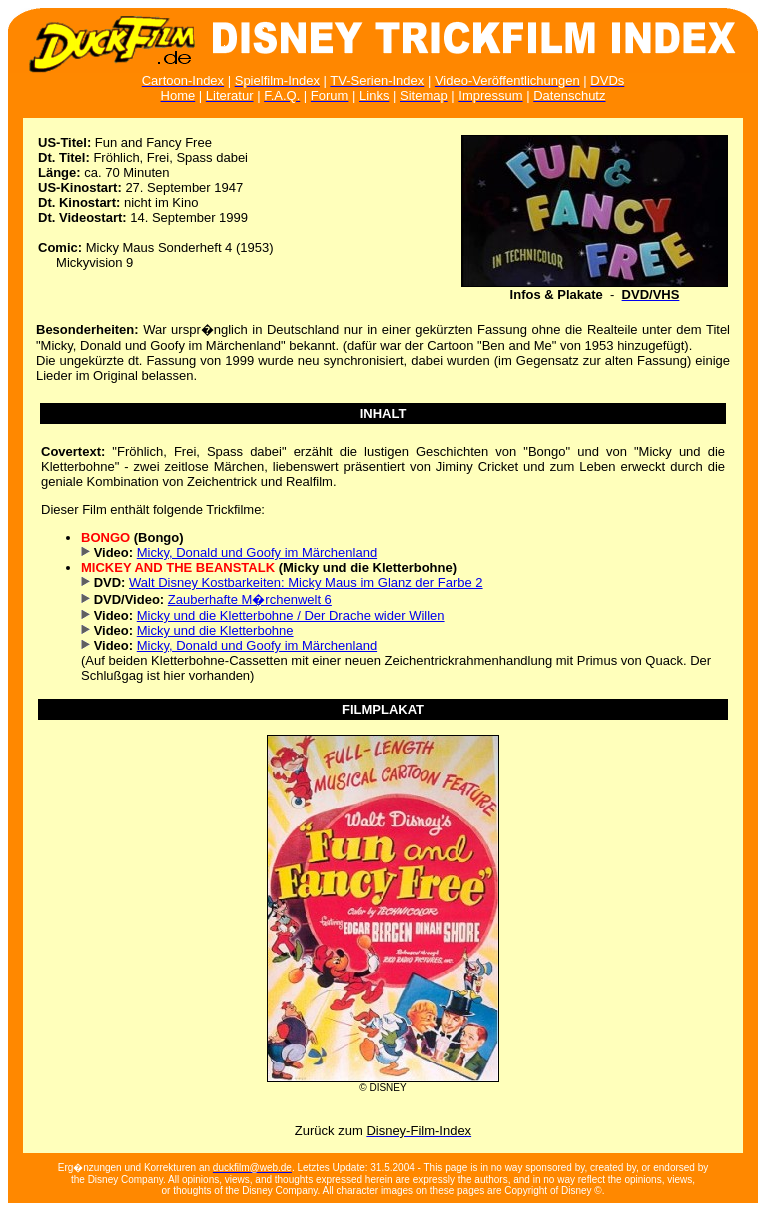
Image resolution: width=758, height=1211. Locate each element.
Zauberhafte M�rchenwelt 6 (250, 599)
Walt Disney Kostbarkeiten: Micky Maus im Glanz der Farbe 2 (306, 582)
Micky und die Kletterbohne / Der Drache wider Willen (291, 615)
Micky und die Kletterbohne (215, 630)
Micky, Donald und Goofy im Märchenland (257, 552)
